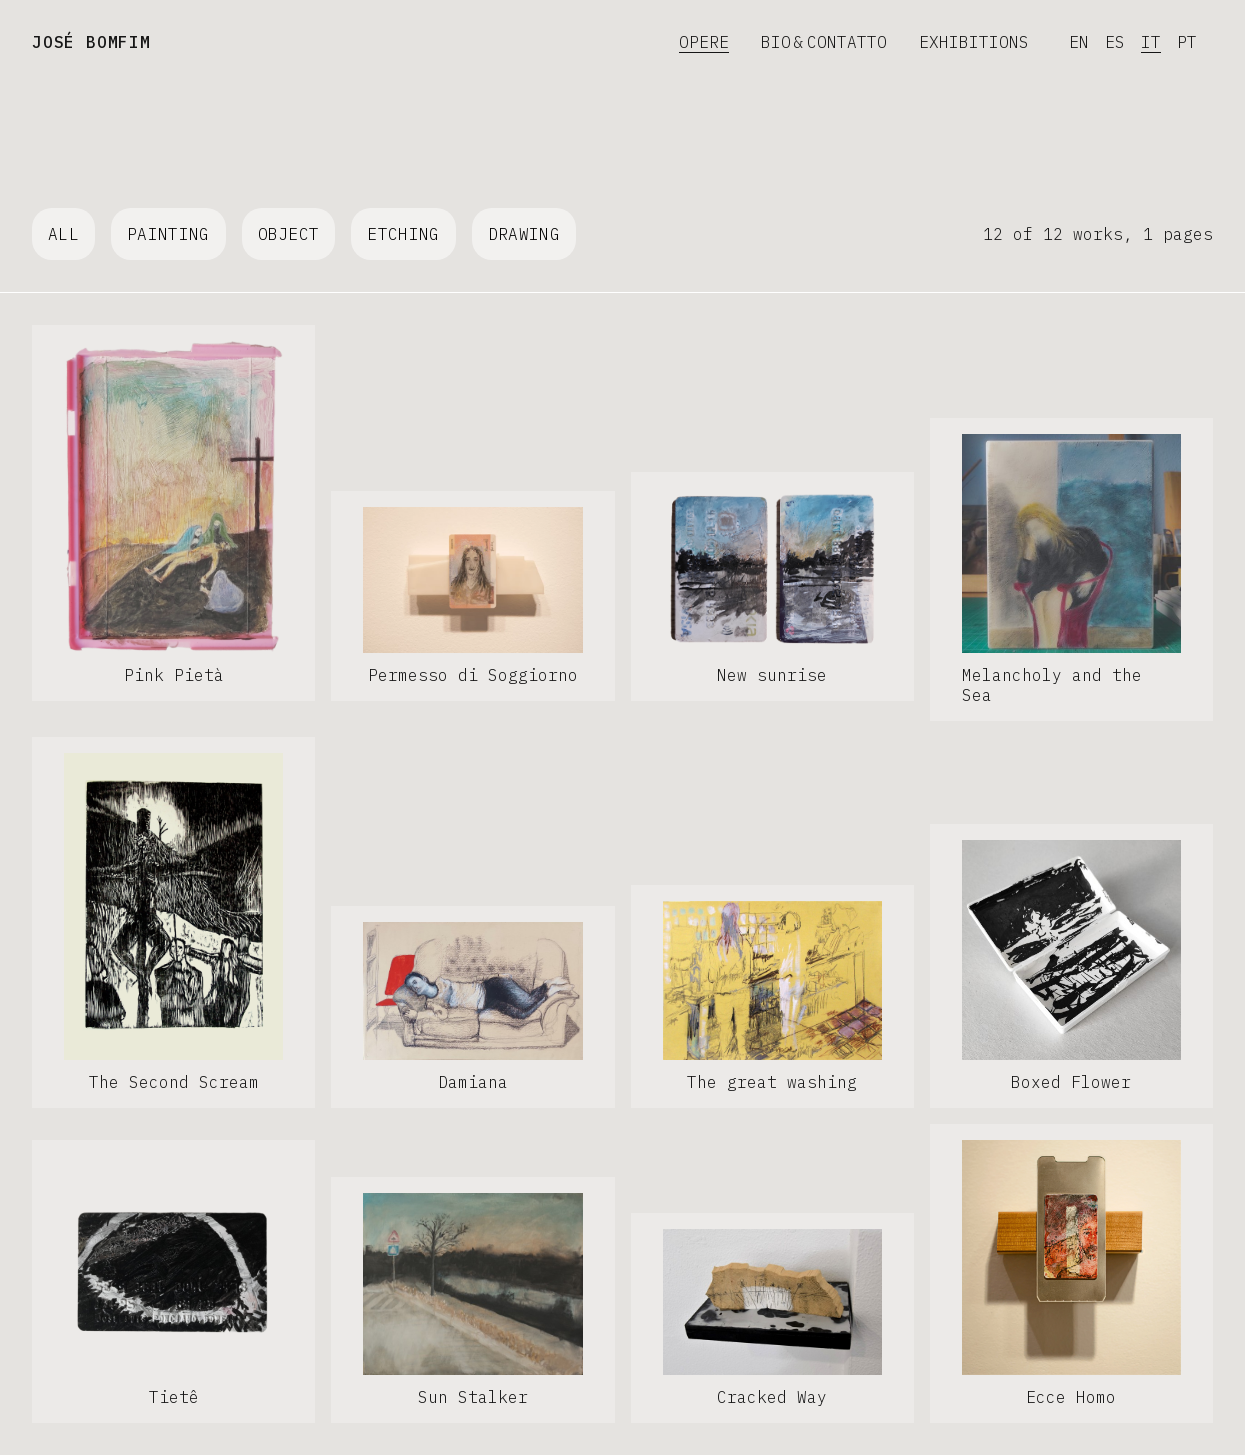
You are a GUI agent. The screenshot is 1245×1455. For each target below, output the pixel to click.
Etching (403, 234)
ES (1115, 42)
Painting (168, 234)
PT (1187, 42)
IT (1151, 42)
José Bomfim (91, 42)
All (63, 234)
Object (289, 234)
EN (1079, 42)
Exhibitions (974, 42)
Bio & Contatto (824, 42)
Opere (704, 42)
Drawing (524, 234)
